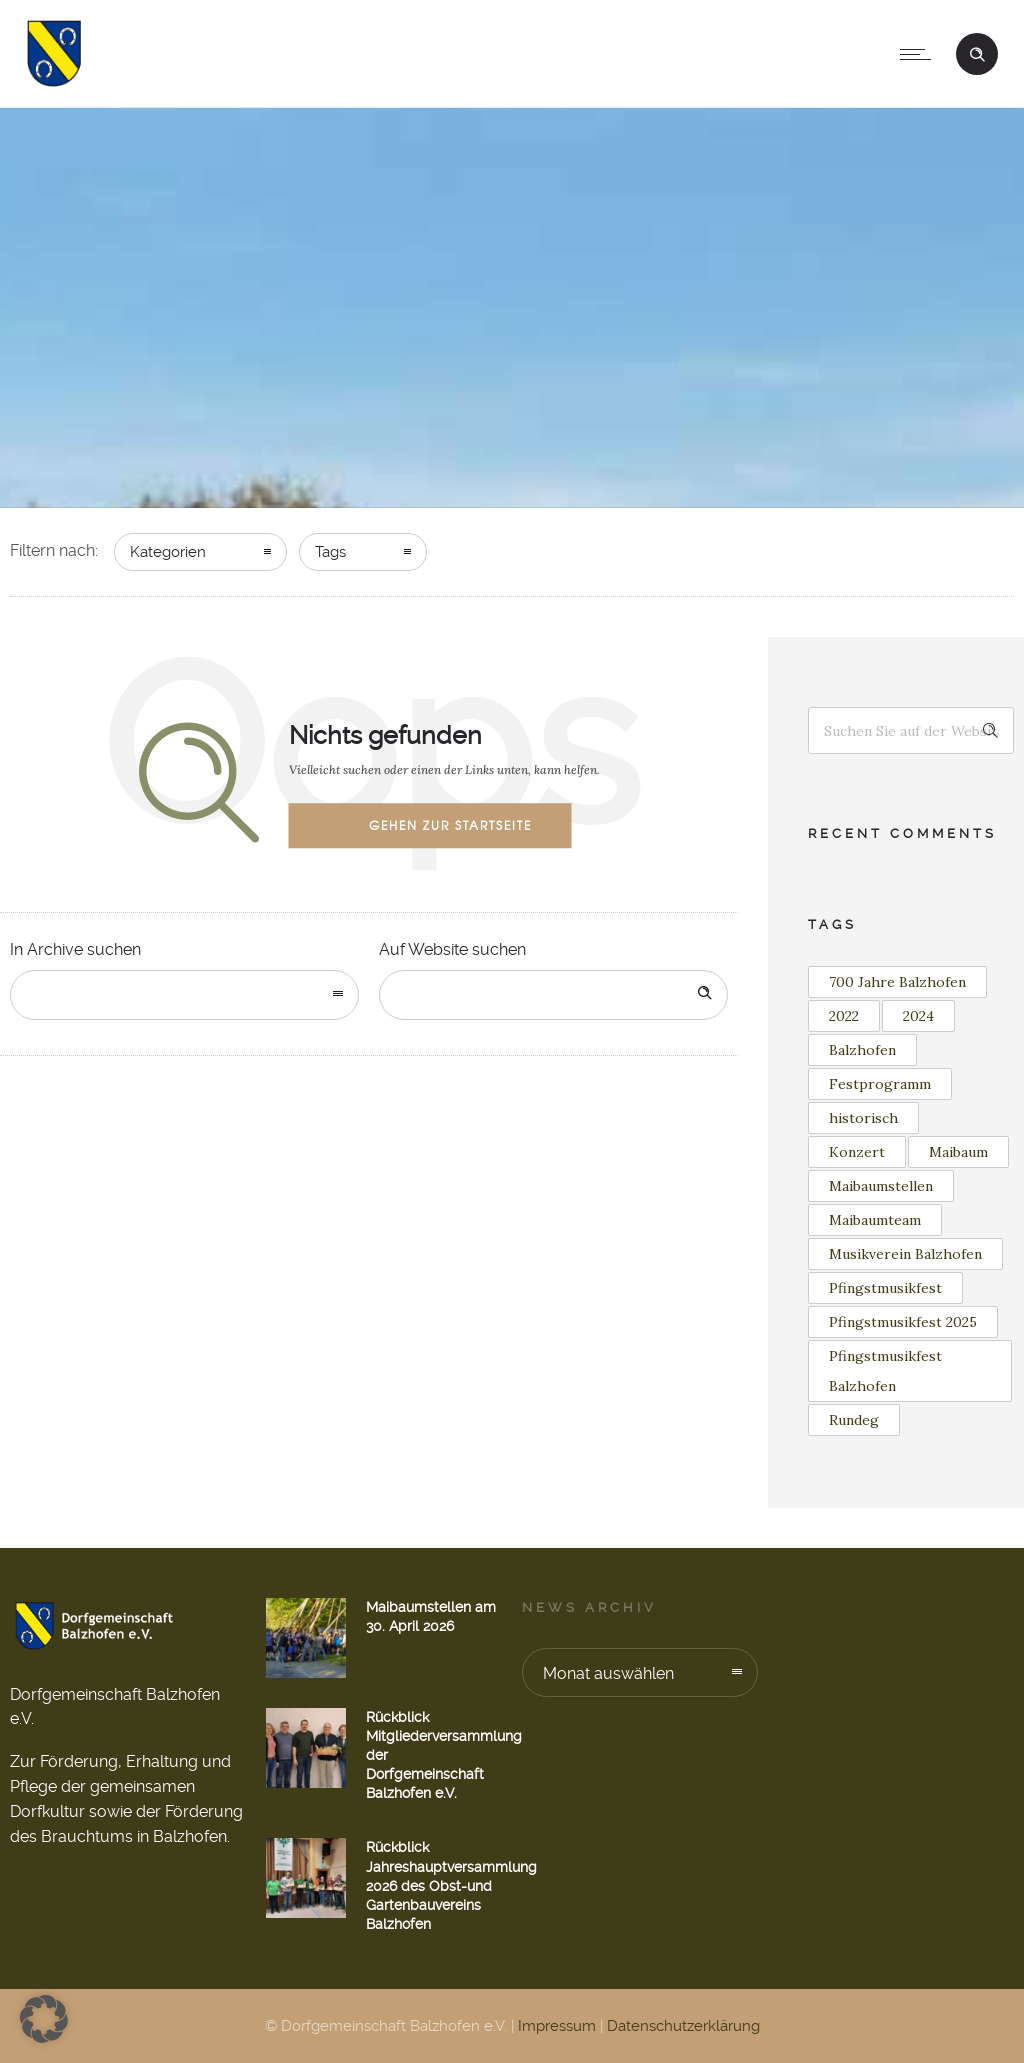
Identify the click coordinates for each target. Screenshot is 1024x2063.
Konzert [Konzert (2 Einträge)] (857, 1152)
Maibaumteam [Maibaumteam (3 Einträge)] (875, 1220)
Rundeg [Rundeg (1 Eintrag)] (854, 1420)
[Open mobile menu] (920, 54)
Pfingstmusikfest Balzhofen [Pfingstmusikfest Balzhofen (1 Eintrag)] (885, 1371)
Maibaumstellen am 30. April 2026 (431, 1616)
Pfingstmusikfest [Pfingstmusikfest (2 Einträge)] (885, 1288)
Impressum (557, 2026)
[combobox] (184, 995)
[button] (44, 2019)
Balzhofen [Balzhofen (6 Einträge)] (862, 1050)
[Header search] (977, 52)
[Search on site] (553, 995)
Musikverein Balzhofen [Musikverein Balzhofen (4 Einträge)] (905, 1254)
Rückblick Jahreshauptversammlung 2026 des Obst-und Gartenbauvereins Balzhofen (451, 1885)
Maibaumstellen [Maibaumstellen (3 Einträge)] (881, 1186)
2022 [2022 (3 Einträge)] (844, 1016)
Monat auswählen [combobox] (608, 1673)
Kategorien (168, 552)
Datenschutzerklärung (683, 2026)
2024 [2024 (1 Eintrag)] (918, 1016)
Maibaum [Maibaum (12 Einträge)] (958, 1152)
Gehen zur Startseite (450, 825)
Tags (330, 552)
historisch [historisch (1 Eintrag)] (863, 1118)
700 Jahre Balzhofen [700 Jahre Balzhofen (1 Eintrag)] (897, 982)
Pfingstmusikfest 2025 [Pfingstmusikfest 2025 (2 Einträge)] (903, 1322)
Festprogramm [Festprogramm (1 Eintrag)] (880, 1084)
